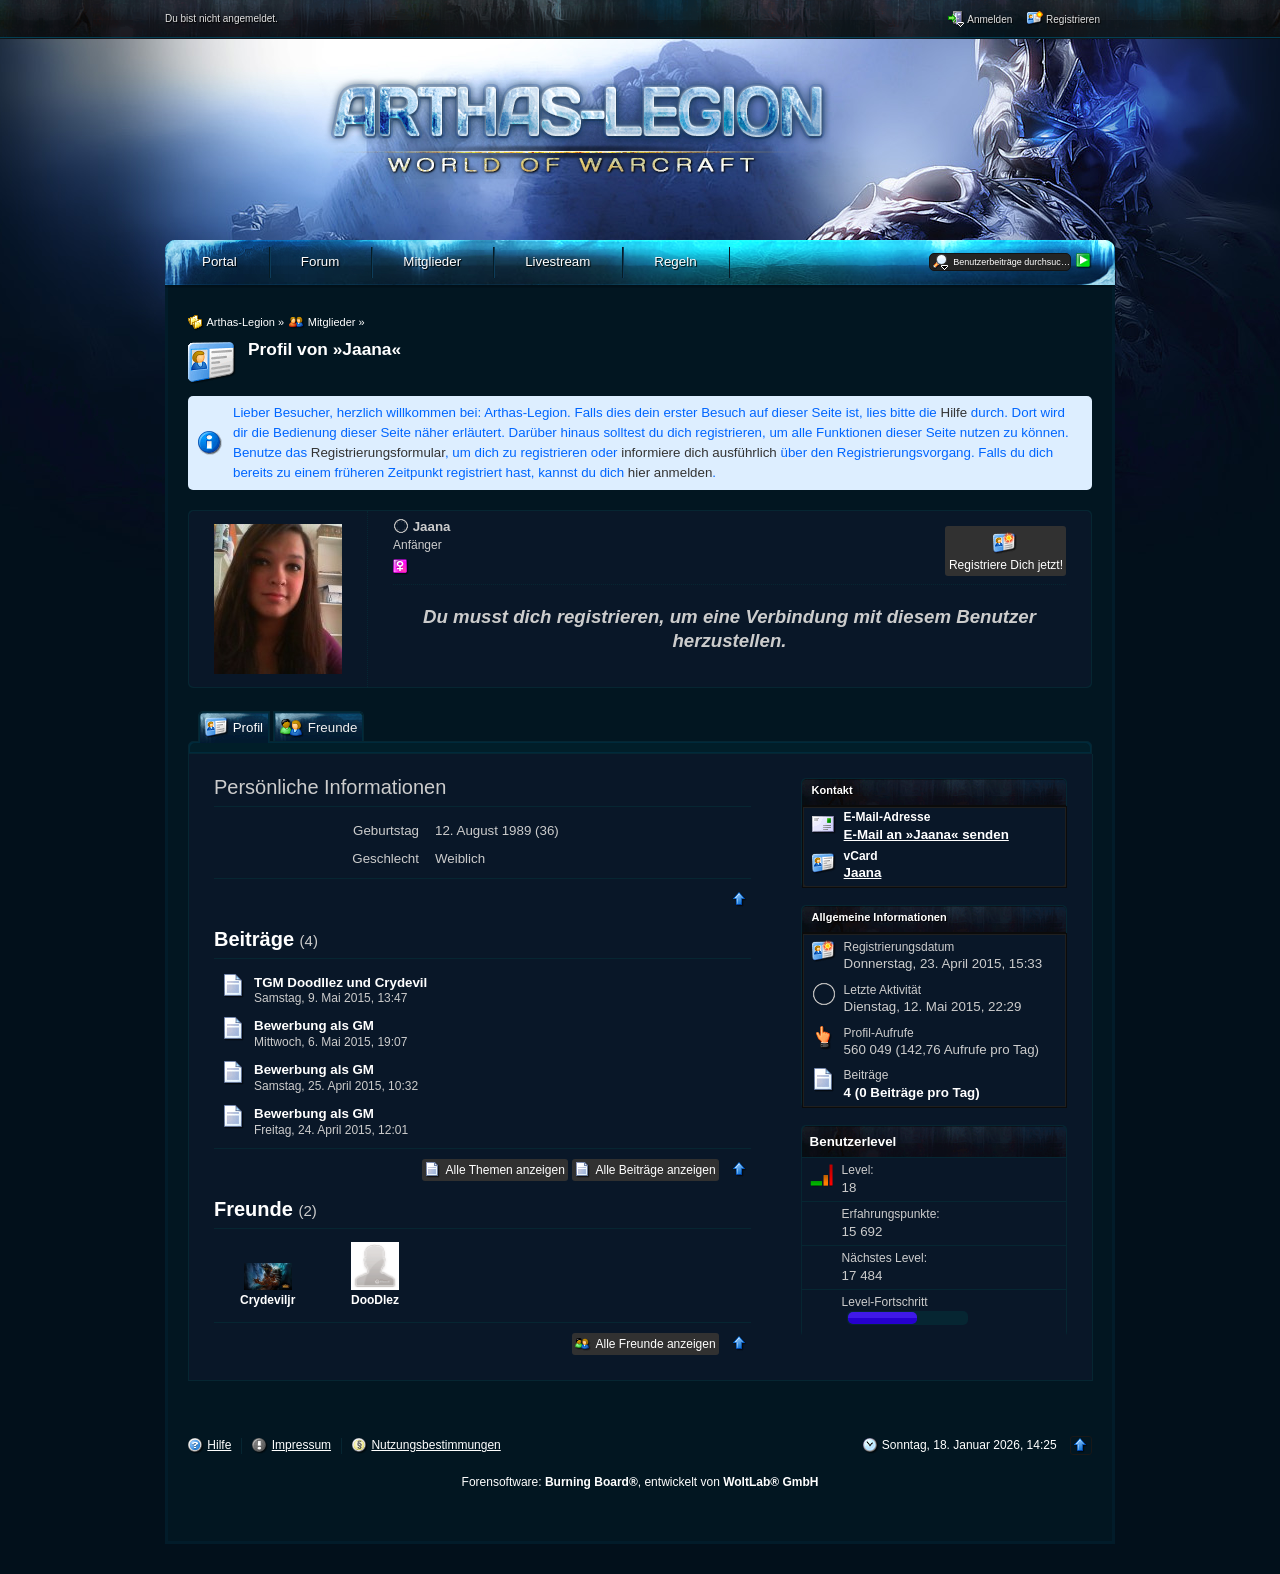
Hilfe (954, 412)
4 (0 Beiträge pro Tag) (912, 1092)
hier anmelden (670, 472)
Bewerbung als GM (314, 1025)
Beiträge (254, 939)
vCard (861, 856)
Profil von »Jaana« (324, 349)
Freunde (253, 1209)
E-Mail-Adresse (887, 817)
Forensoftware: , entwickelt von (640, 1482)
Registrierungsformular (378, 452)
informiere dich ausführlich (699, 452)
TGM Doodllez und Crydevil (340, 982)
